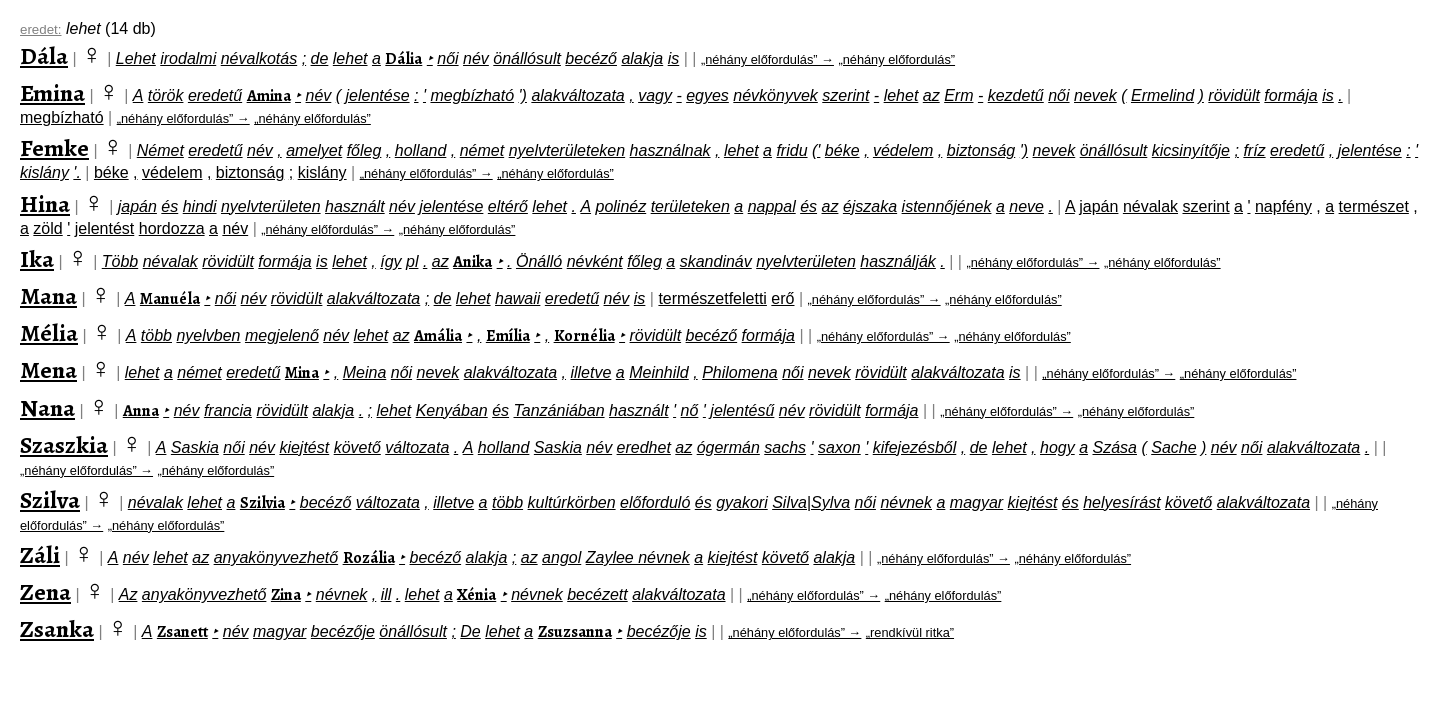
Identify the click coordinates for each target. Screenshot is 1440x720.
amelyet (314, 150)
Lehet (136, 58)
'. (77, 172)
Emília (508, 336)
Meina (365, 372)
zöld (47, 228)
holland (421, 150)
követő (357, 447)
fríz (1254, 150)
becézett (597, 594)
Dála (44, 56)
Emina (52, 93)
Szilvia (262, 503)
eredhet (644, 447)
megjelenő (282, 335)
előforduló (655, 502)
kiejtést (304, 447)
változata (417, 447)
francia (228, 410)
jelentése (378, 95)
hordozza (172, 228)
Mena (48, 370)
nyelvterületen (271, 206)
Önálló (539, 261)
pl (412, 261)
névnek (906, 502)
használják (898, 261)
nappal (772, 206)
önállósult (527, 58)
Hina (45, 204)
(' (816, 150)
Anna (141, 411)
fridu (791, 150)
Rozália (369, 558)
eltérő (508, 206)
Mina (302, 373)
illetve (590, 372)
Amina (269, 96)
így (390, 261)
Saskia (195, 447)
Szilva (50, 500)
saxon (839, 447)
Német (160, 150)
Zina (286, 595)
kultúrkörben (572, 502)
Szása (1115, 447)
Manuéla (170, 299)
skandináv (716, 261)
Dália (403, 59)
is (674, 58)
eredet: (41, 29)
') (523, 95)
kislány (44, 172)
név (476, 58)
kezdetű (1016, 95)
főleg (364, 150)
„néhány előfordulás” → (767, 59)
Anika (472, 262)
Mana (48, 296)
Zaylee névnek (638, 557)
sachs (785, 447)
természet (1374, 206)
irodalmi (188, 58)
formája (1290, 95)
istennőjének (947, 206)
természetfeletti (712, 298)
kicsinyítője (1191, 150)
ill (386, 594)
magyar (976, 502)
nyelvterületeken (567, 150)
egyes (707, 95)
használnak (670, 150)
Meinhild (659, 372)
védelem (903, 150)
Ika (37, 259)
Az (128, 594)
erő (782, 298)
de (320, 58)
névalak (1150, 206)
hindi (200, 206)
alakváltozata (577, 95)
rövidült (1234, 95)
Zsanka (57, 629)
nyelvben (208, 335)
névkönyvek (775, 95)
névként (595, 261)
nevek (1095, 95)
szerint (845, 95)
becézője (343, 631)
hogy (1057, 447)
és (169, 206)
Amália (438, 336)
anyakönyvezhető (276, 557)
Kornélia (584, 336)
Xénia (476, 595)
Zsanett (182, 632)
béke (842, 150)
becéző (591, 58)
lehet (350, 58)
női (447, 58)
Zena (45, 592)
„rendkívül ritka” (910, 632)
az (931, 95)
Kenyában (452, 410)
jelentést (105, 228)
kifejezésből (915, 447)
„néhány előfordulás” (896, 59)
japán (137, 206)
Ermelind (1162, 95)
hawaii (517, 298)
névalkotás (259, 58)
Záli (40, 555)
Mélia (49, 333)
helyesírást (1121, 502)
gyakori (742, 502)
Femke (54, 148)
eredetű (215, 95)
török (166, 95)
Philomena (740, 372)
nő (690, 410)
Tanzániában (559, 410)
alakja (642, 58)
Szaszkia (64, 445)
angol (561, 557)
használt (355, 206)
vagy (655, 95)
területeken (690, 206)
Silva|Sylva (811, 502)
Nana (47, 408)
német (482, 150)
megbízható (472, 95)
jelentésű (742, 410)
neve (1026, 206)
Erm (958, 95)
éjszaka (870, 206)
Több (120, 261)
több (156, 335)
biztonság (981, 150)
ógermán (728, 447)
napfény (1283, 206)
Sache (1173, 447)
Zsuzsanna (575, 632)
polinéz (621, 206)
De (470, 631)
